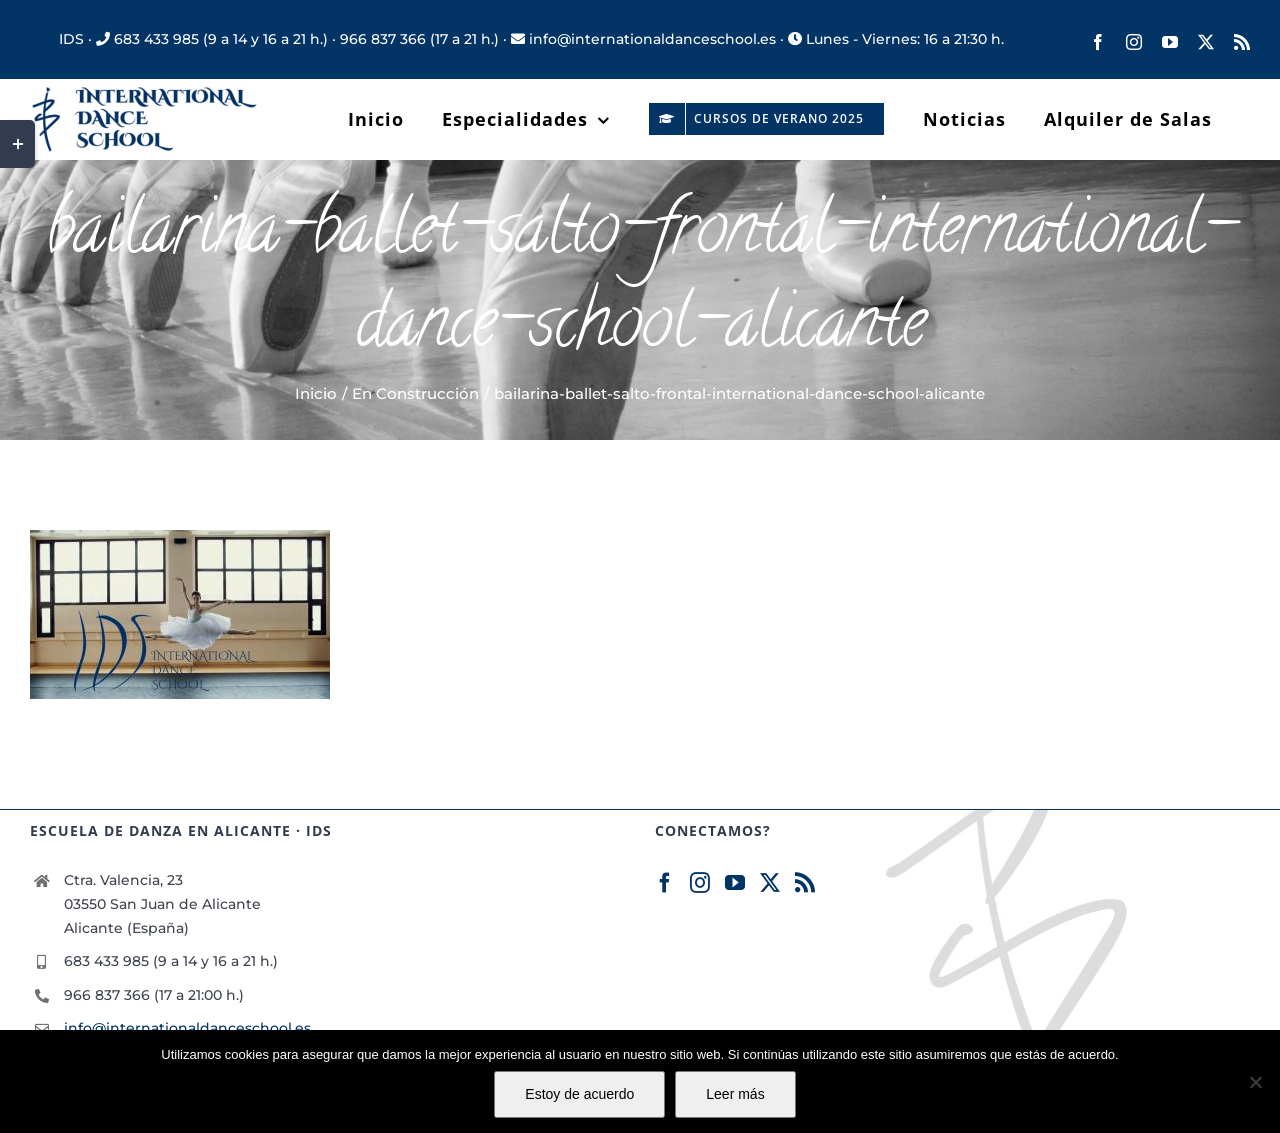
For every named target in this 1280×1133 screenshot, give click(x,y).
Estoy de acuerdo (579, 1094)
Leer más (735, 1094)
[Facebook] (665, 883)
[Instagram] (700, 883)
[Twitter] (770, 883)
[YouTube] (735, 883)
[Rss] (805, 883)
